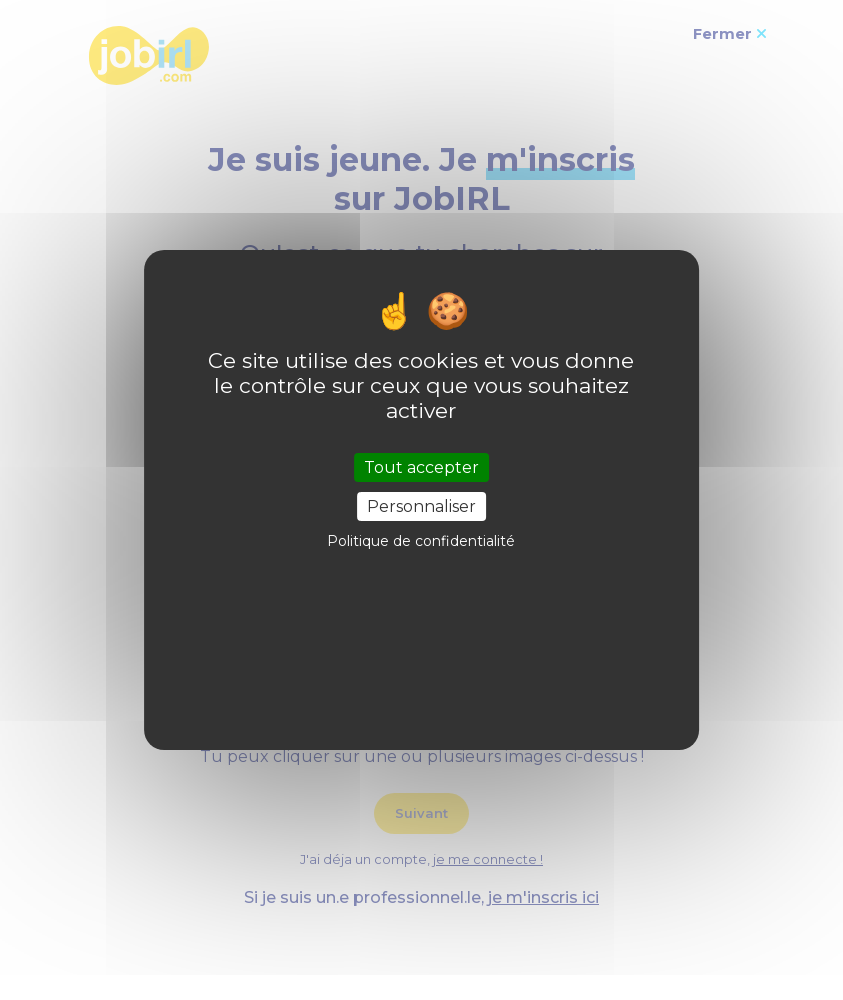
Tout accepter (421, 467)
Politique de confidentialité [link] (421, 541)
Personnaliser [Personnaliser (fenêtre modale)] (421, 506)
